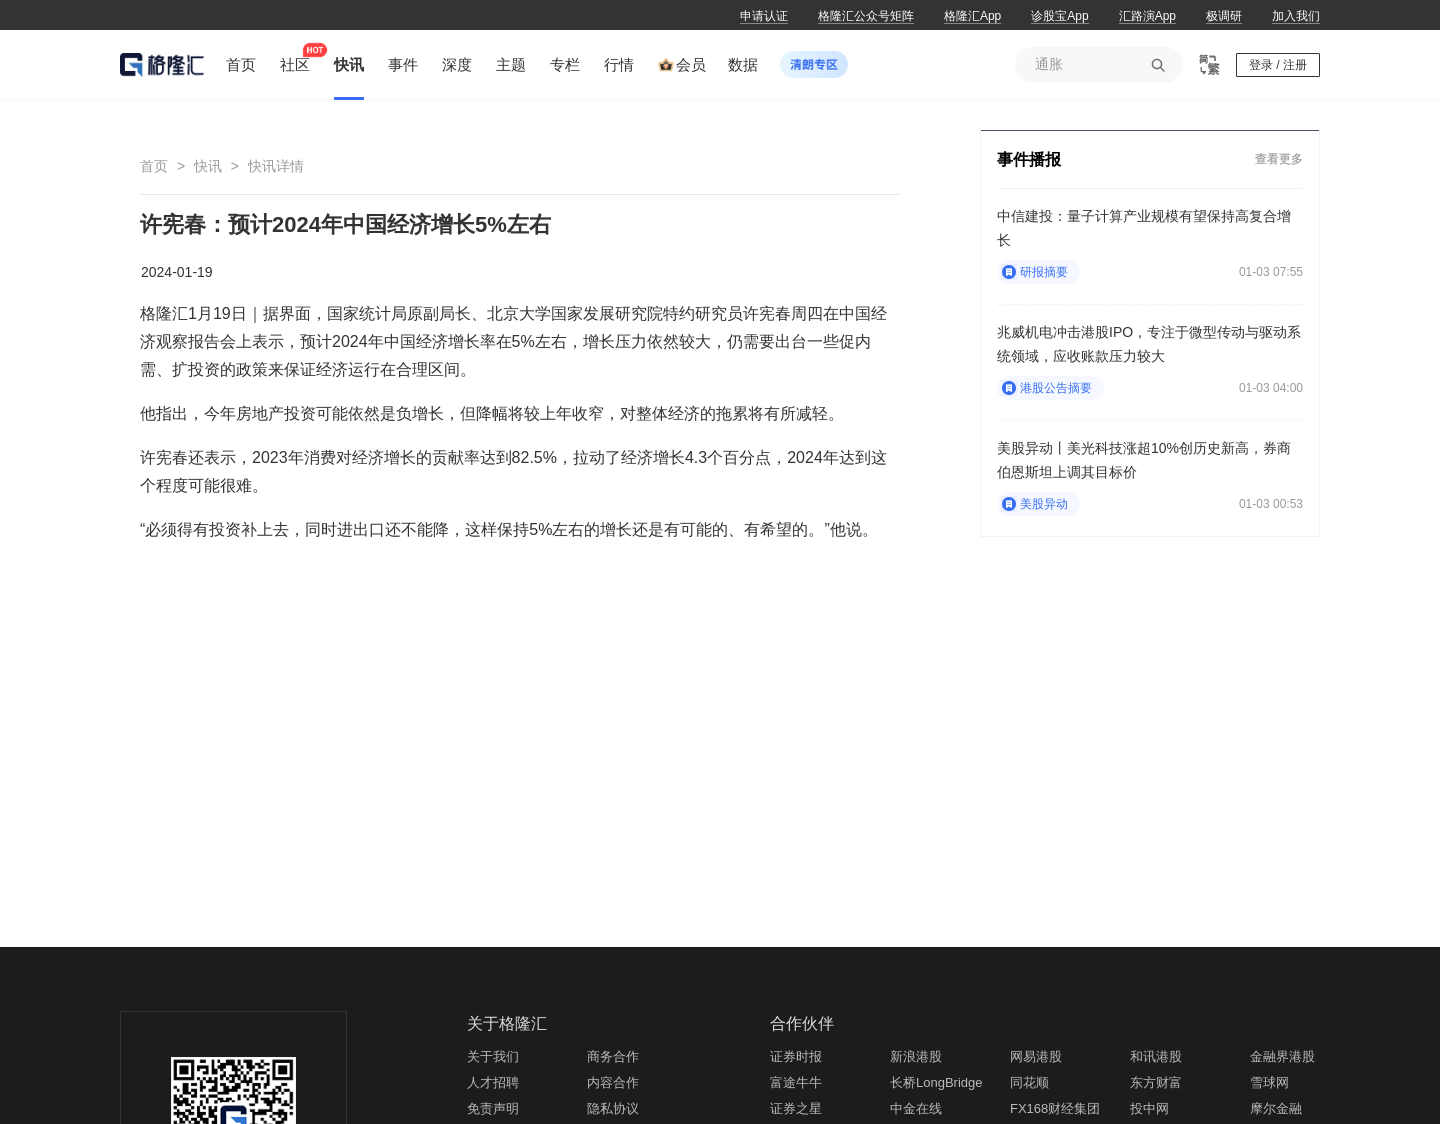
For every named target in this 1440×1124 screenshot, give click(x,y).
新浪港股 (916, 1056)
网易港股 (1036, 1056)
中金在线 (916, 1108)
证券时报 (796, 1056)
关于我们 (493, 1056)
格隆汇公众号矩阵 (866, 16)
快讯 (208, 166)
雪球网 (1269, 1082)
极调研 (1224, 16)
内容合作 (613, 1082)
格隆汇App (972, 16)
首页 (154, 166)
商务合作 (613, 1056)
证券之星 (796, 1108)
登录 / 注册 (1278, 65)
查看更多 (1279, 158)
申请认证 (764, 16)
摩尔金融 (1276, 1108)
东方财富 (1156, 1082)
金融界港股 (1282, 1056)
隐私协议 (613, 1108)
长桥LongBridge (936, 1082)
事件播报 (1029, 159)
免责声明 (493, 1108)
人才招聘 (493, 1082)
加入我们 (1296, 16)
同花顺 (1029, 1082)
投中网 (1149, 1108)
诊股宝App (1059, 16)
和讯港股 (1156, 1056)
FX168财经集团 (1055, 1108)
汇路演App (1147, 16)
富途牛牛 (796, 1082)
